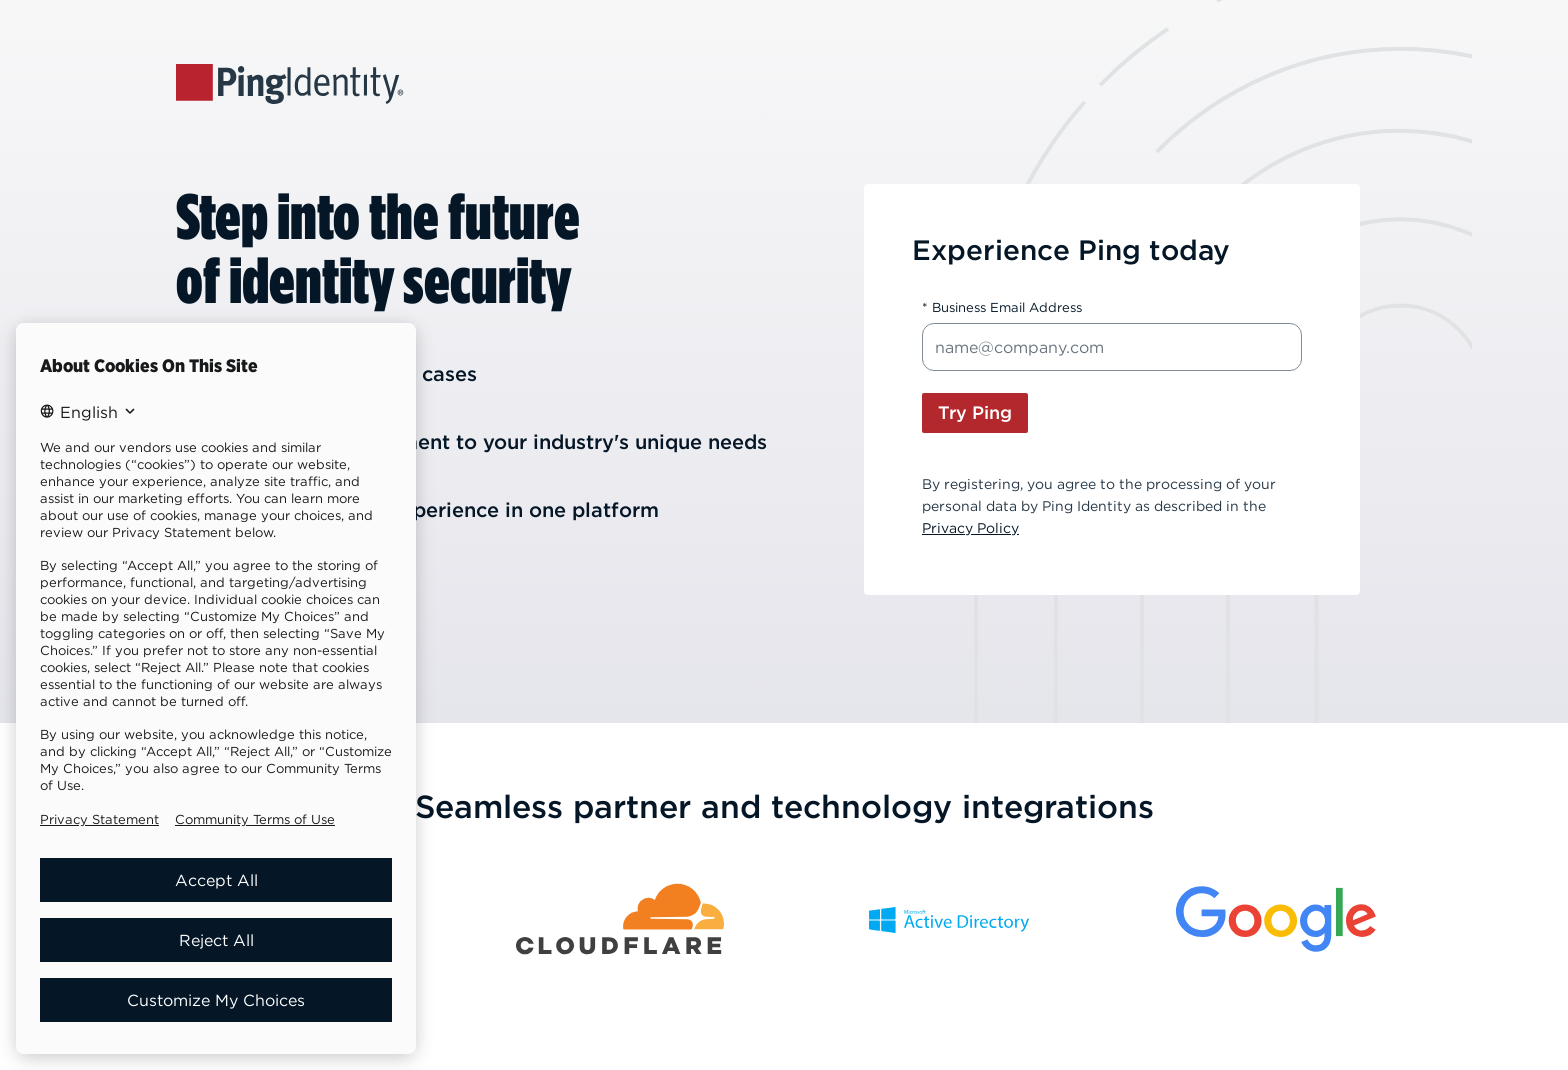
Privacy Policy (970, 528)
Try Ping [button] (975, 412)
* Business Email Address (1002, 307)
